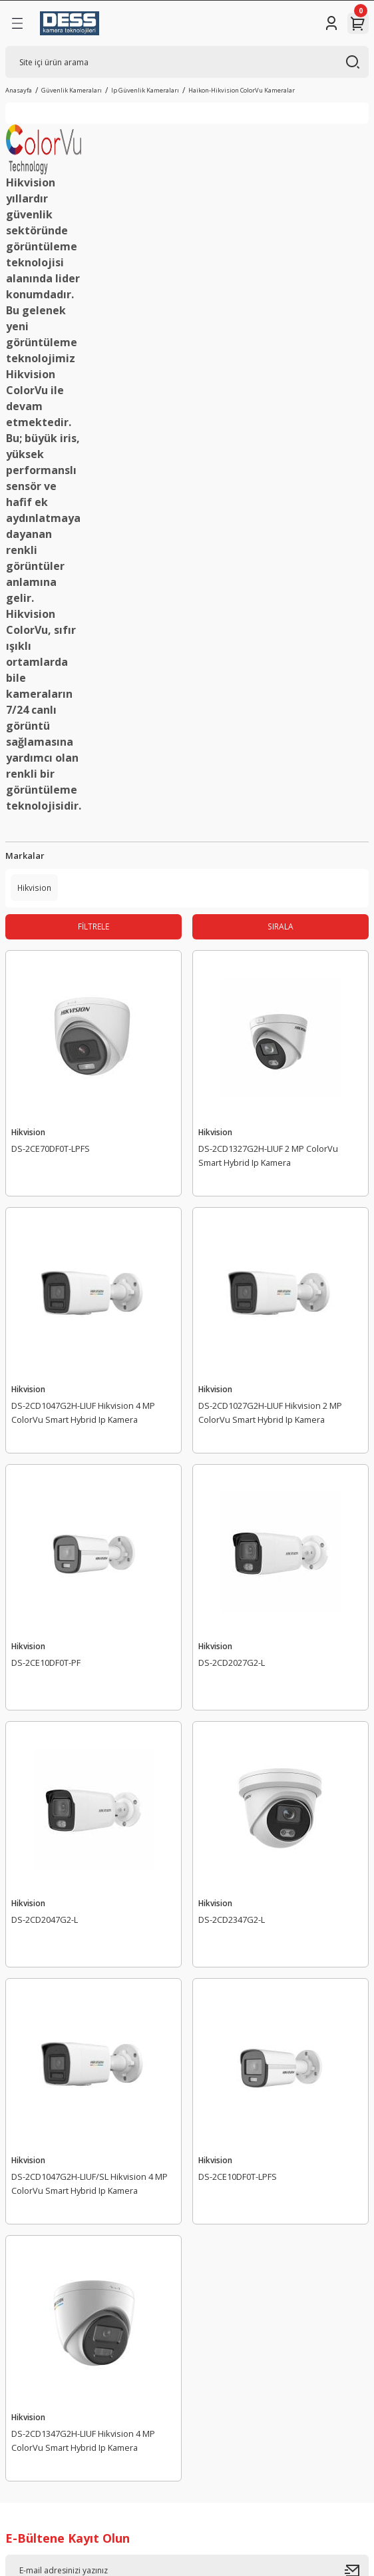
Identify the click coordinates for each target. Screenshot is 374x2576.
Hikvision (28, 1132)
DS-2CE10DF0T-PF (46, 1663)
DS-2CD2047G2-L (44, 1920)
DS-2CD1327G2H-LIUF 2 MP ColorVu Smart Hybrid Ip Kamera (268, 1155)
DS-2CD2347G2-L (231, 1920)
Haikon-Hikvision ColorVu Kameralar (241, 90)
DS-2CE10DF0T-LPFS (237, 2177)
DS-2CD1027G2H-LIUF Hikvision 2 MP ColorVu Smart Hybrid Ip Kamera (270, 1412)
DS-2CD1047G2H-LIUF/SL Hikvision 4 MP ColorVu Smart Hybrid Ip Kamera (89, 2183)
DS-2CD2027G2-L (231, 1663)
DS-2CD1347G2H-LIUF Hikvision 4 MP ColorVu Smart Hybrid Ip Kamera (83, 2440)
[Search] (187, 62)
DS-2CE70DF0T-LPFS (50, 1149)
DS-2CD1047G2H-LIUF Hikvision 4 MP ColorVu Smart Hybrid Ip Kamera (83, 1412)
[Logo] (69, 23)
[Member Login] (331, 23)
